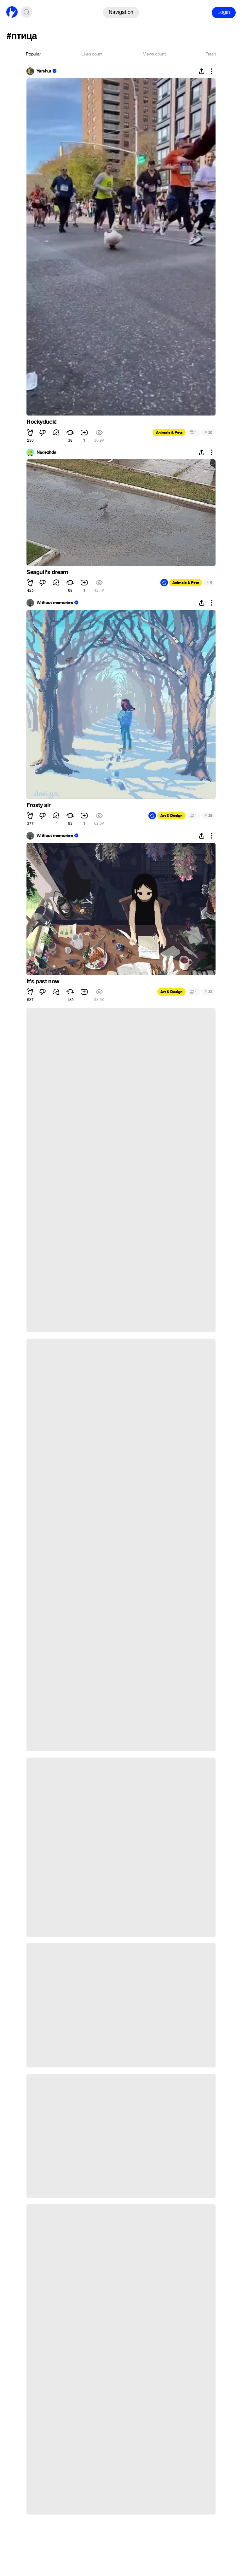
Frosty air (38, 805)
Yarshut (44, 71)
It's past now (43, 981)
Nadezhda (46, 452)
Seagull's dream (47, 572)
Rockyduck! (41, 422)
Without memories (55, 603)
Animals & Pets (169, 432)
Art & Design (171, 815)
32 (208, 992)
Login (223, 12)
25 (208, 815)
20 (208, 432)
